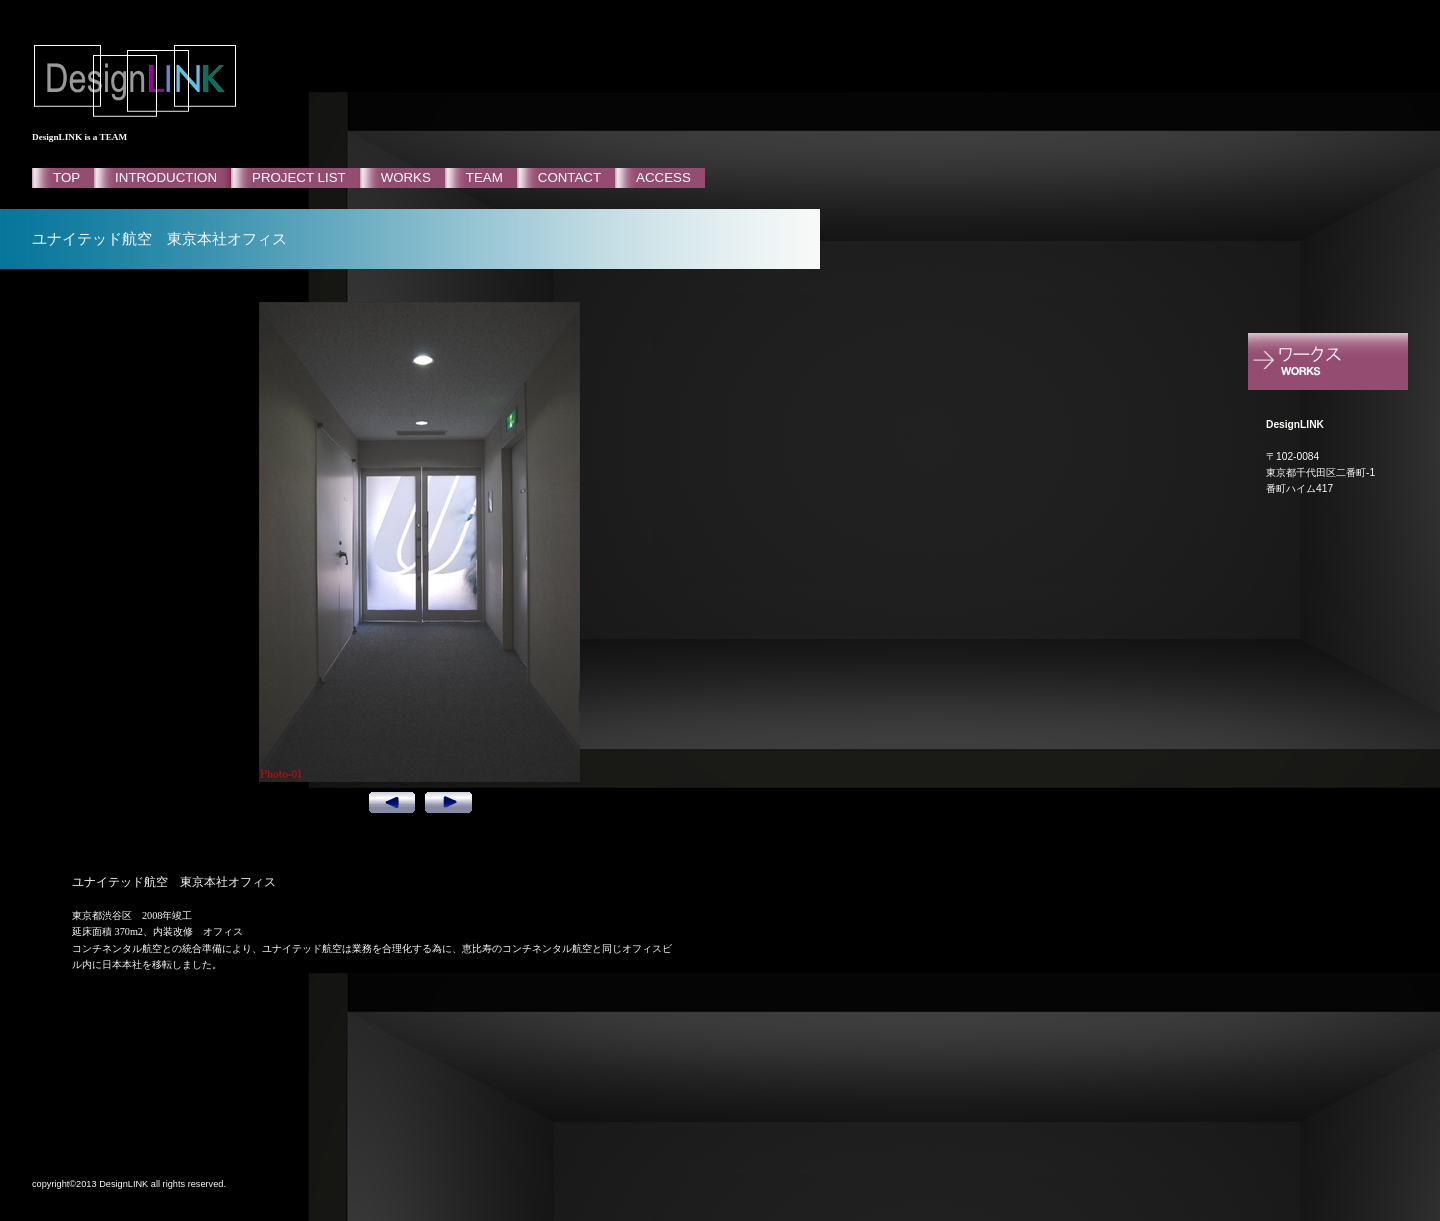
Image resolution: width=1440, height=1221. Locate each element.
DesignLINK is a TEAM (79, 137)
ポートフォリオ (1344, 363)
